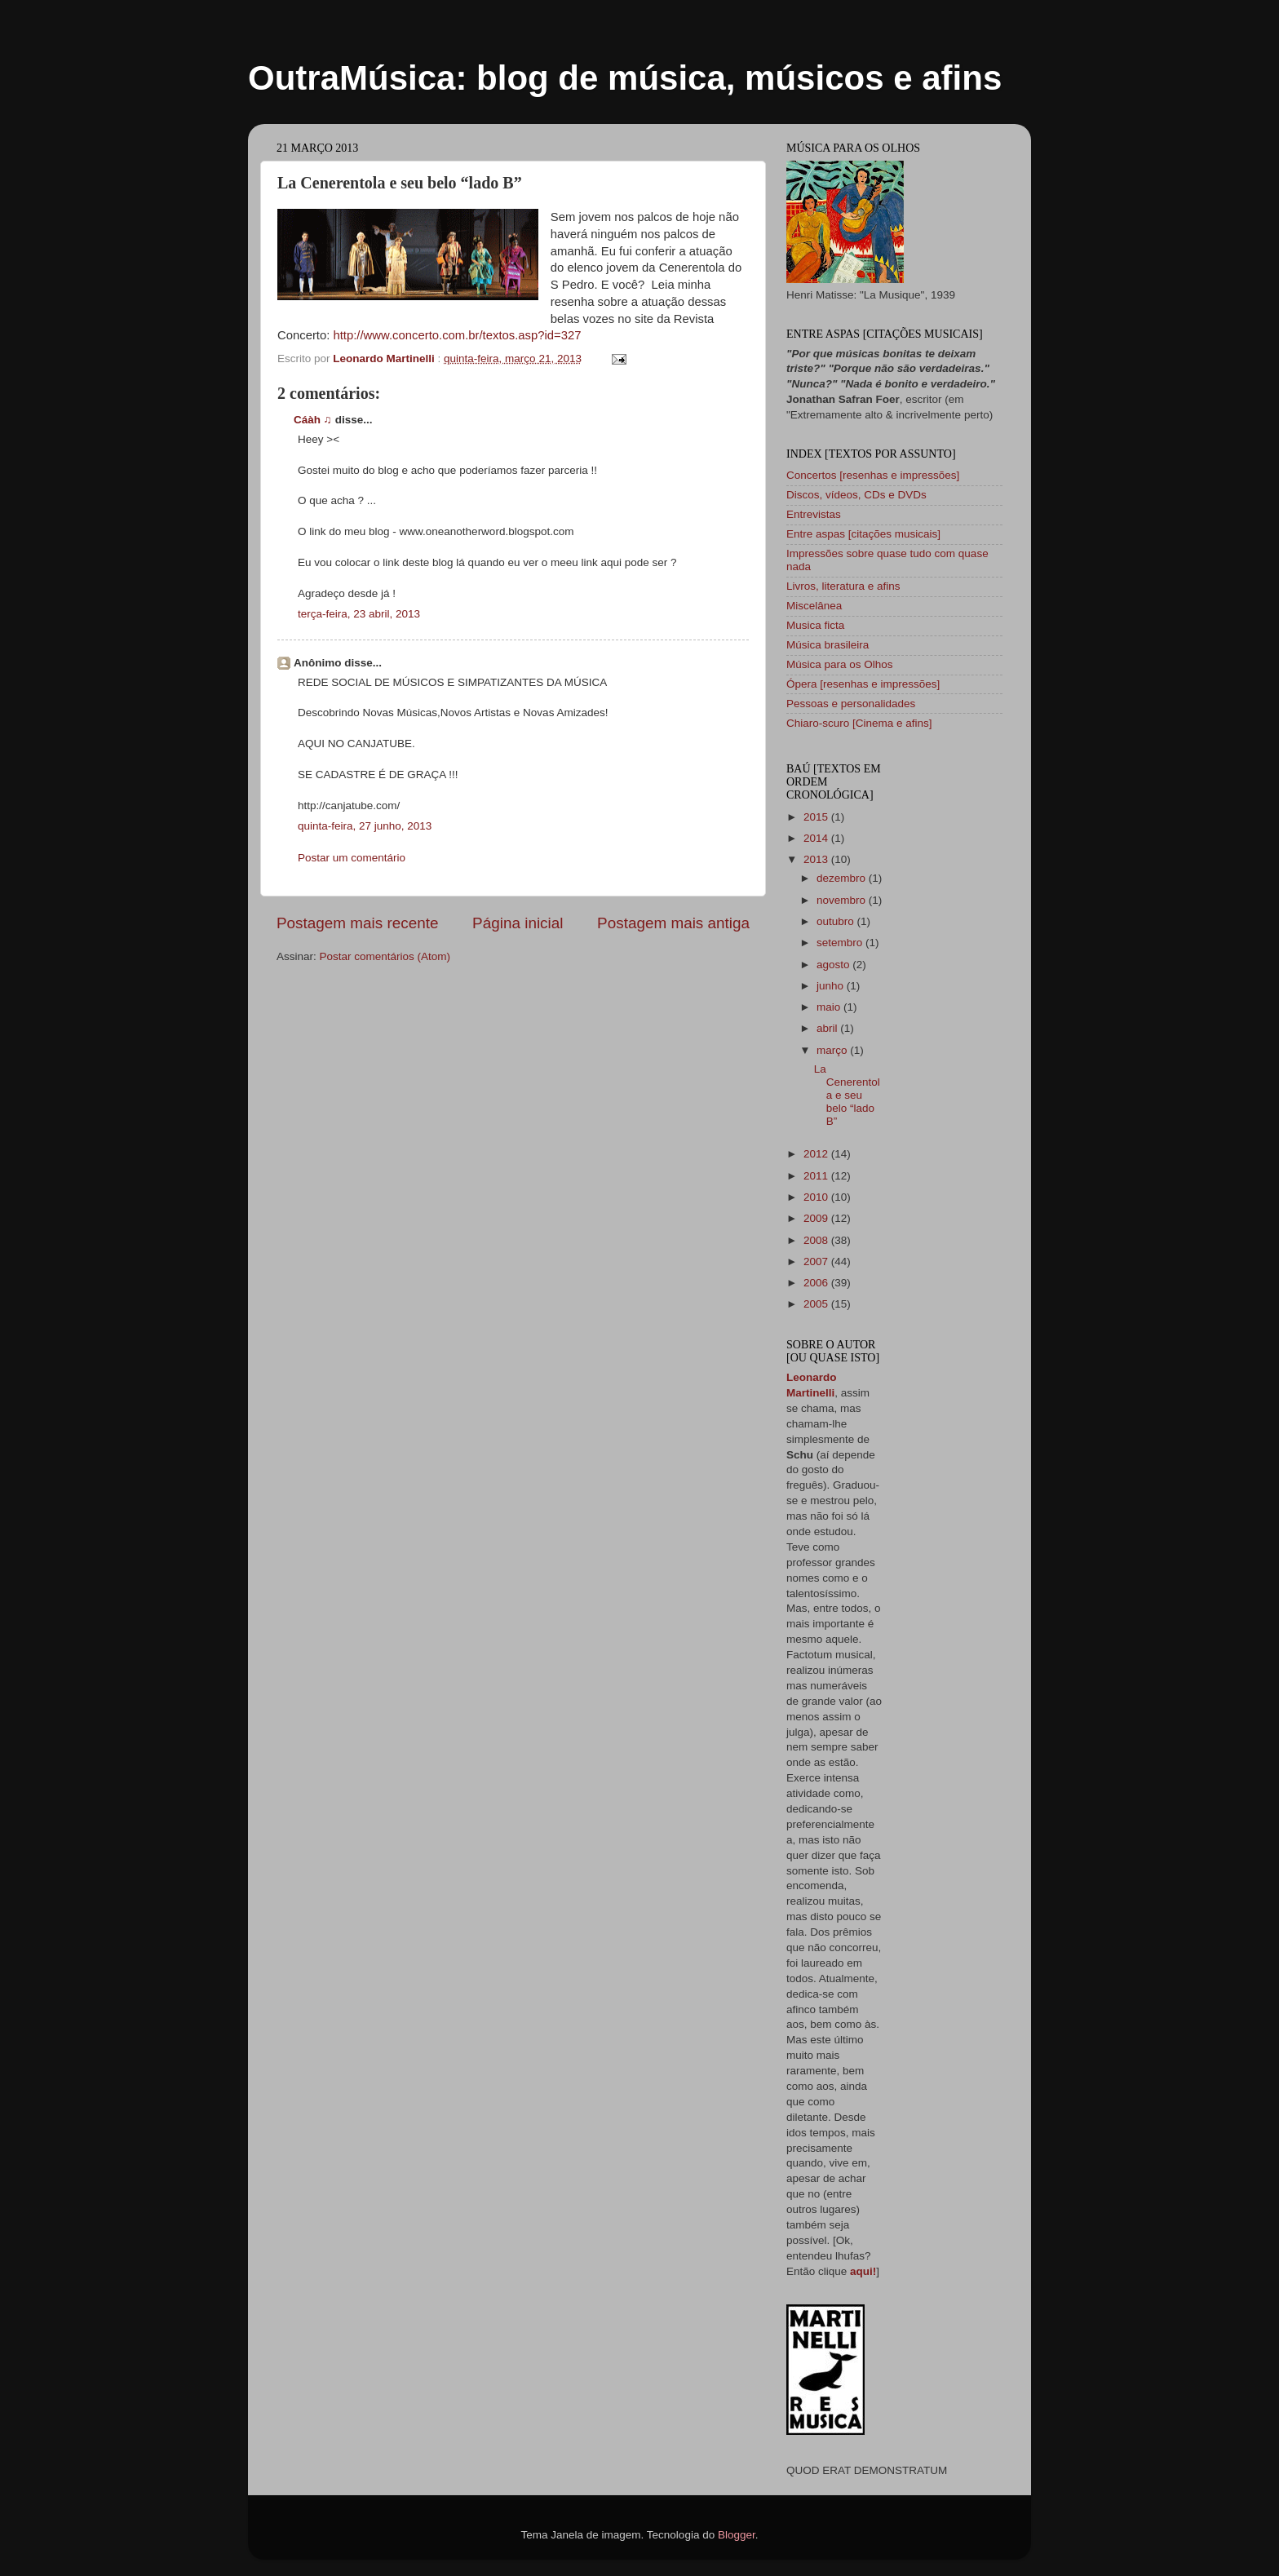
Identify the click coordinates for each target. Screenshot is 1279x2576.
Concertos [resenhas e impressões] (872, 475)
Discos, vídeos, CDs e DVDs (856, 495)
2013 (817, 859)
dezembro (843, 878)
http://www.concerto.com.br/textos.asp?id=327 (457, 335)
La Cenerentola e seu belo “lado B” (847, 1095)
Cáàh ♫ (313, 420)
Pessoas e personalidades (850, 703)
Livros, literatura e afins (843, 586)
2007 (817, 1261)
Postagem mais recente (357, 923)
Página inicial (517, 923)
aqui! (863, 2271)
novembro (843, 900)
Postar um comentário (351, 858)
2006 (817, 1283)
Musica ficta (815, 625)
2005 (817, 1304)
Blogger (736, 2535)
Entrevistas (813, 514)
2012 (817, 1154)
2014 (817, 838)
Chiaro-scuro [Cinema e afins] (859, 723)
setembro (841, 942)
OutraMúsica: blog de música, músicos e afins (625, 78)
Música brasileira (827, 645)
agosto (834, 964)
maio (830, 1007)
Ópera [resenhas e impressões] (863, 684)
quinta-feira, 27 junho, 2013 (364, 826)
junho (832, 986)
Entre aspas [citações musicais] (863, 534)
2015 (817, 817)
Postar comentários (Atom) (385, 956)
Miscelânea (814, 606)
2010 (817, 1197)
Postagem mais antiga (673, 923)
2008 (817, 1240)
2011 (817, 1176)
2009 (817, 1218)
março (833, 1050)
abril (828, 1028)
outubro (837, 921)
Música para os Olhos (839, 664)
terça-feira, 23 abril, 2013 (359, 614)
